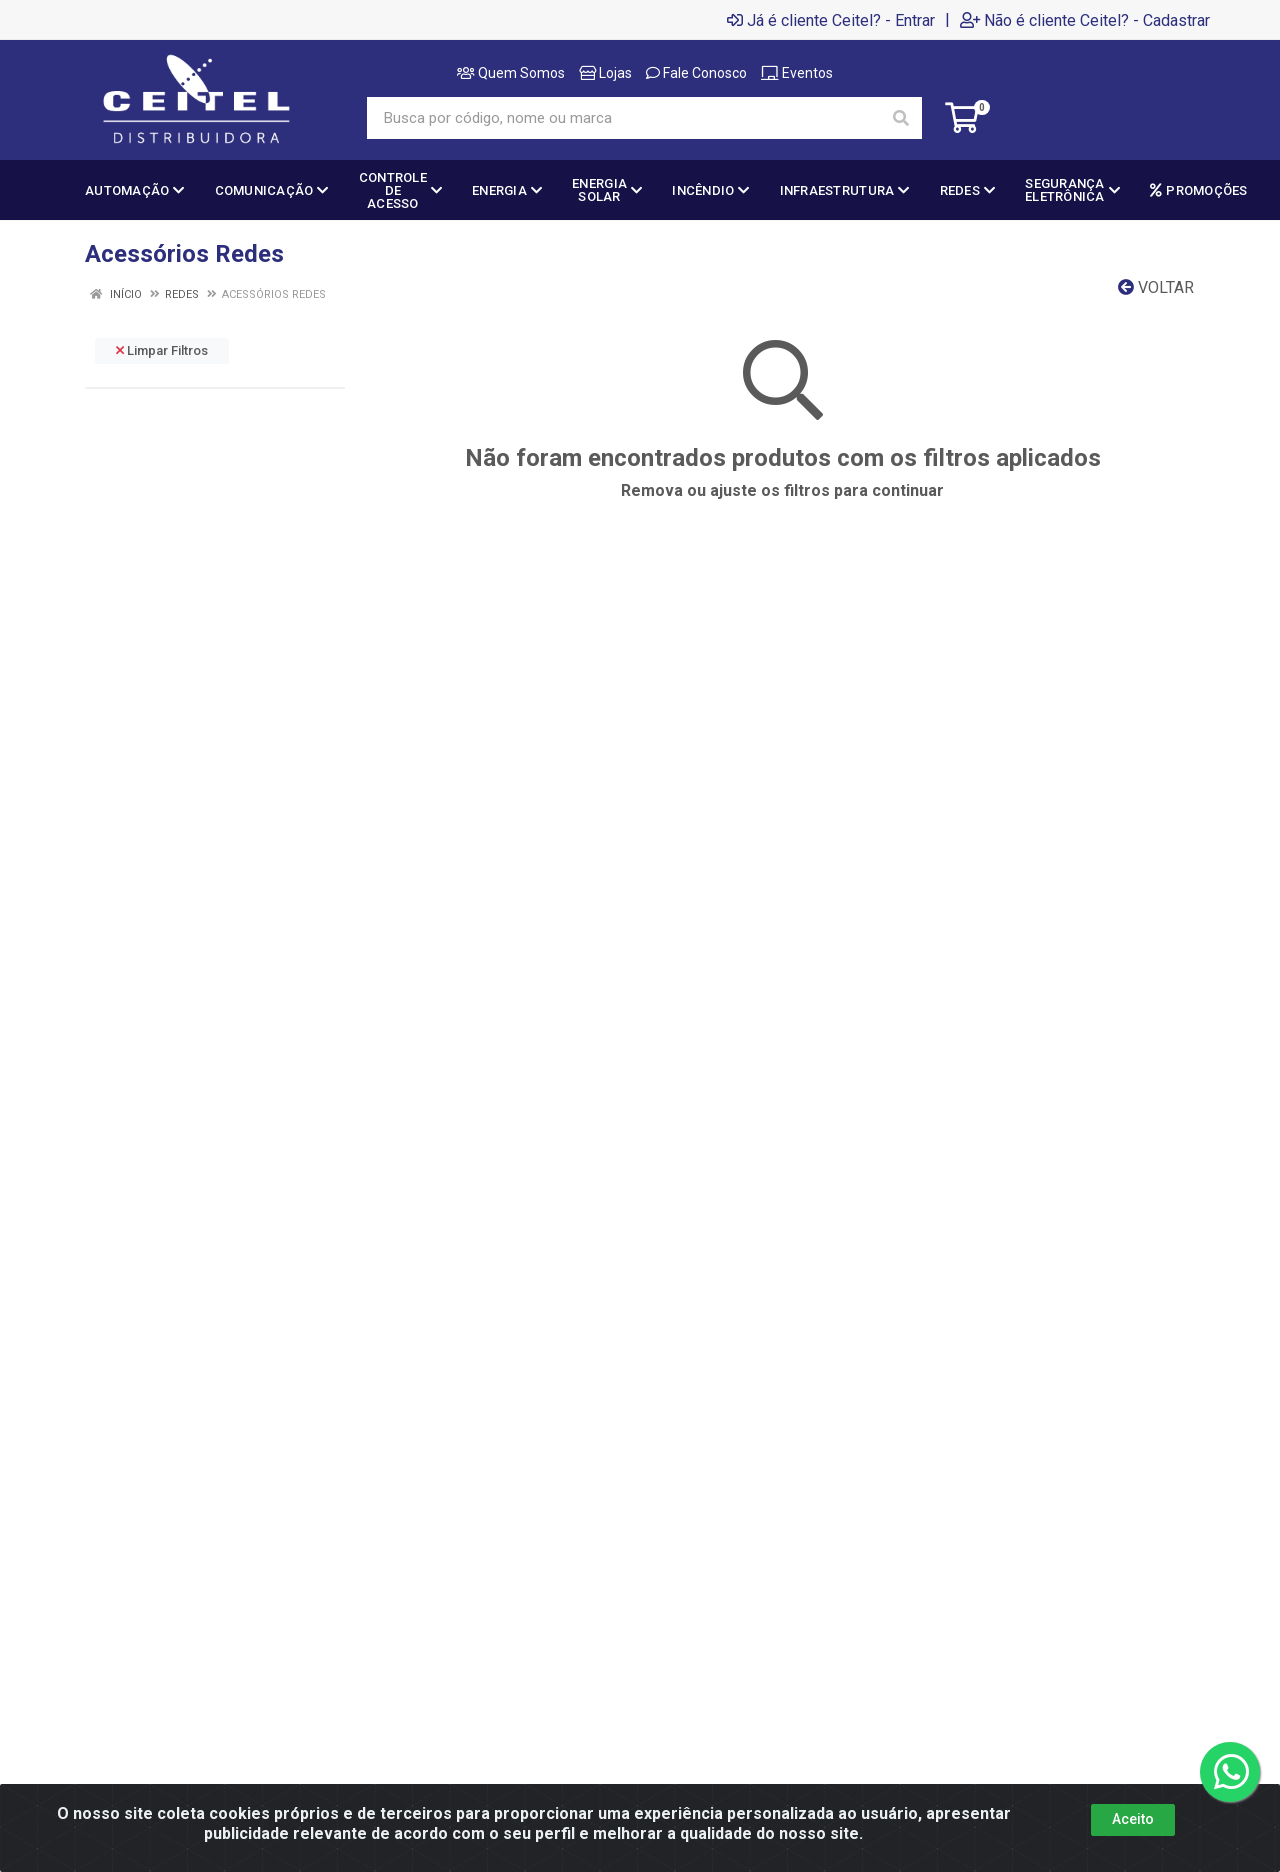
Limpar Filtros (162, 350)
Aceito (1133, 1819)
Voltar (1156, 287)
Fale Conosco (696, 73)
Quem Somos (511, 73)
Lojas (605, 73)
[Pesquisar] (901, 118)
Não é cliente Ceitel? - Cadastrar (1085, 20)
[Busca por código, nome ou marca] (624, 118)
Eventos (797, 73)
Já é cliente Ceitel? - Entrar (831, 20)
